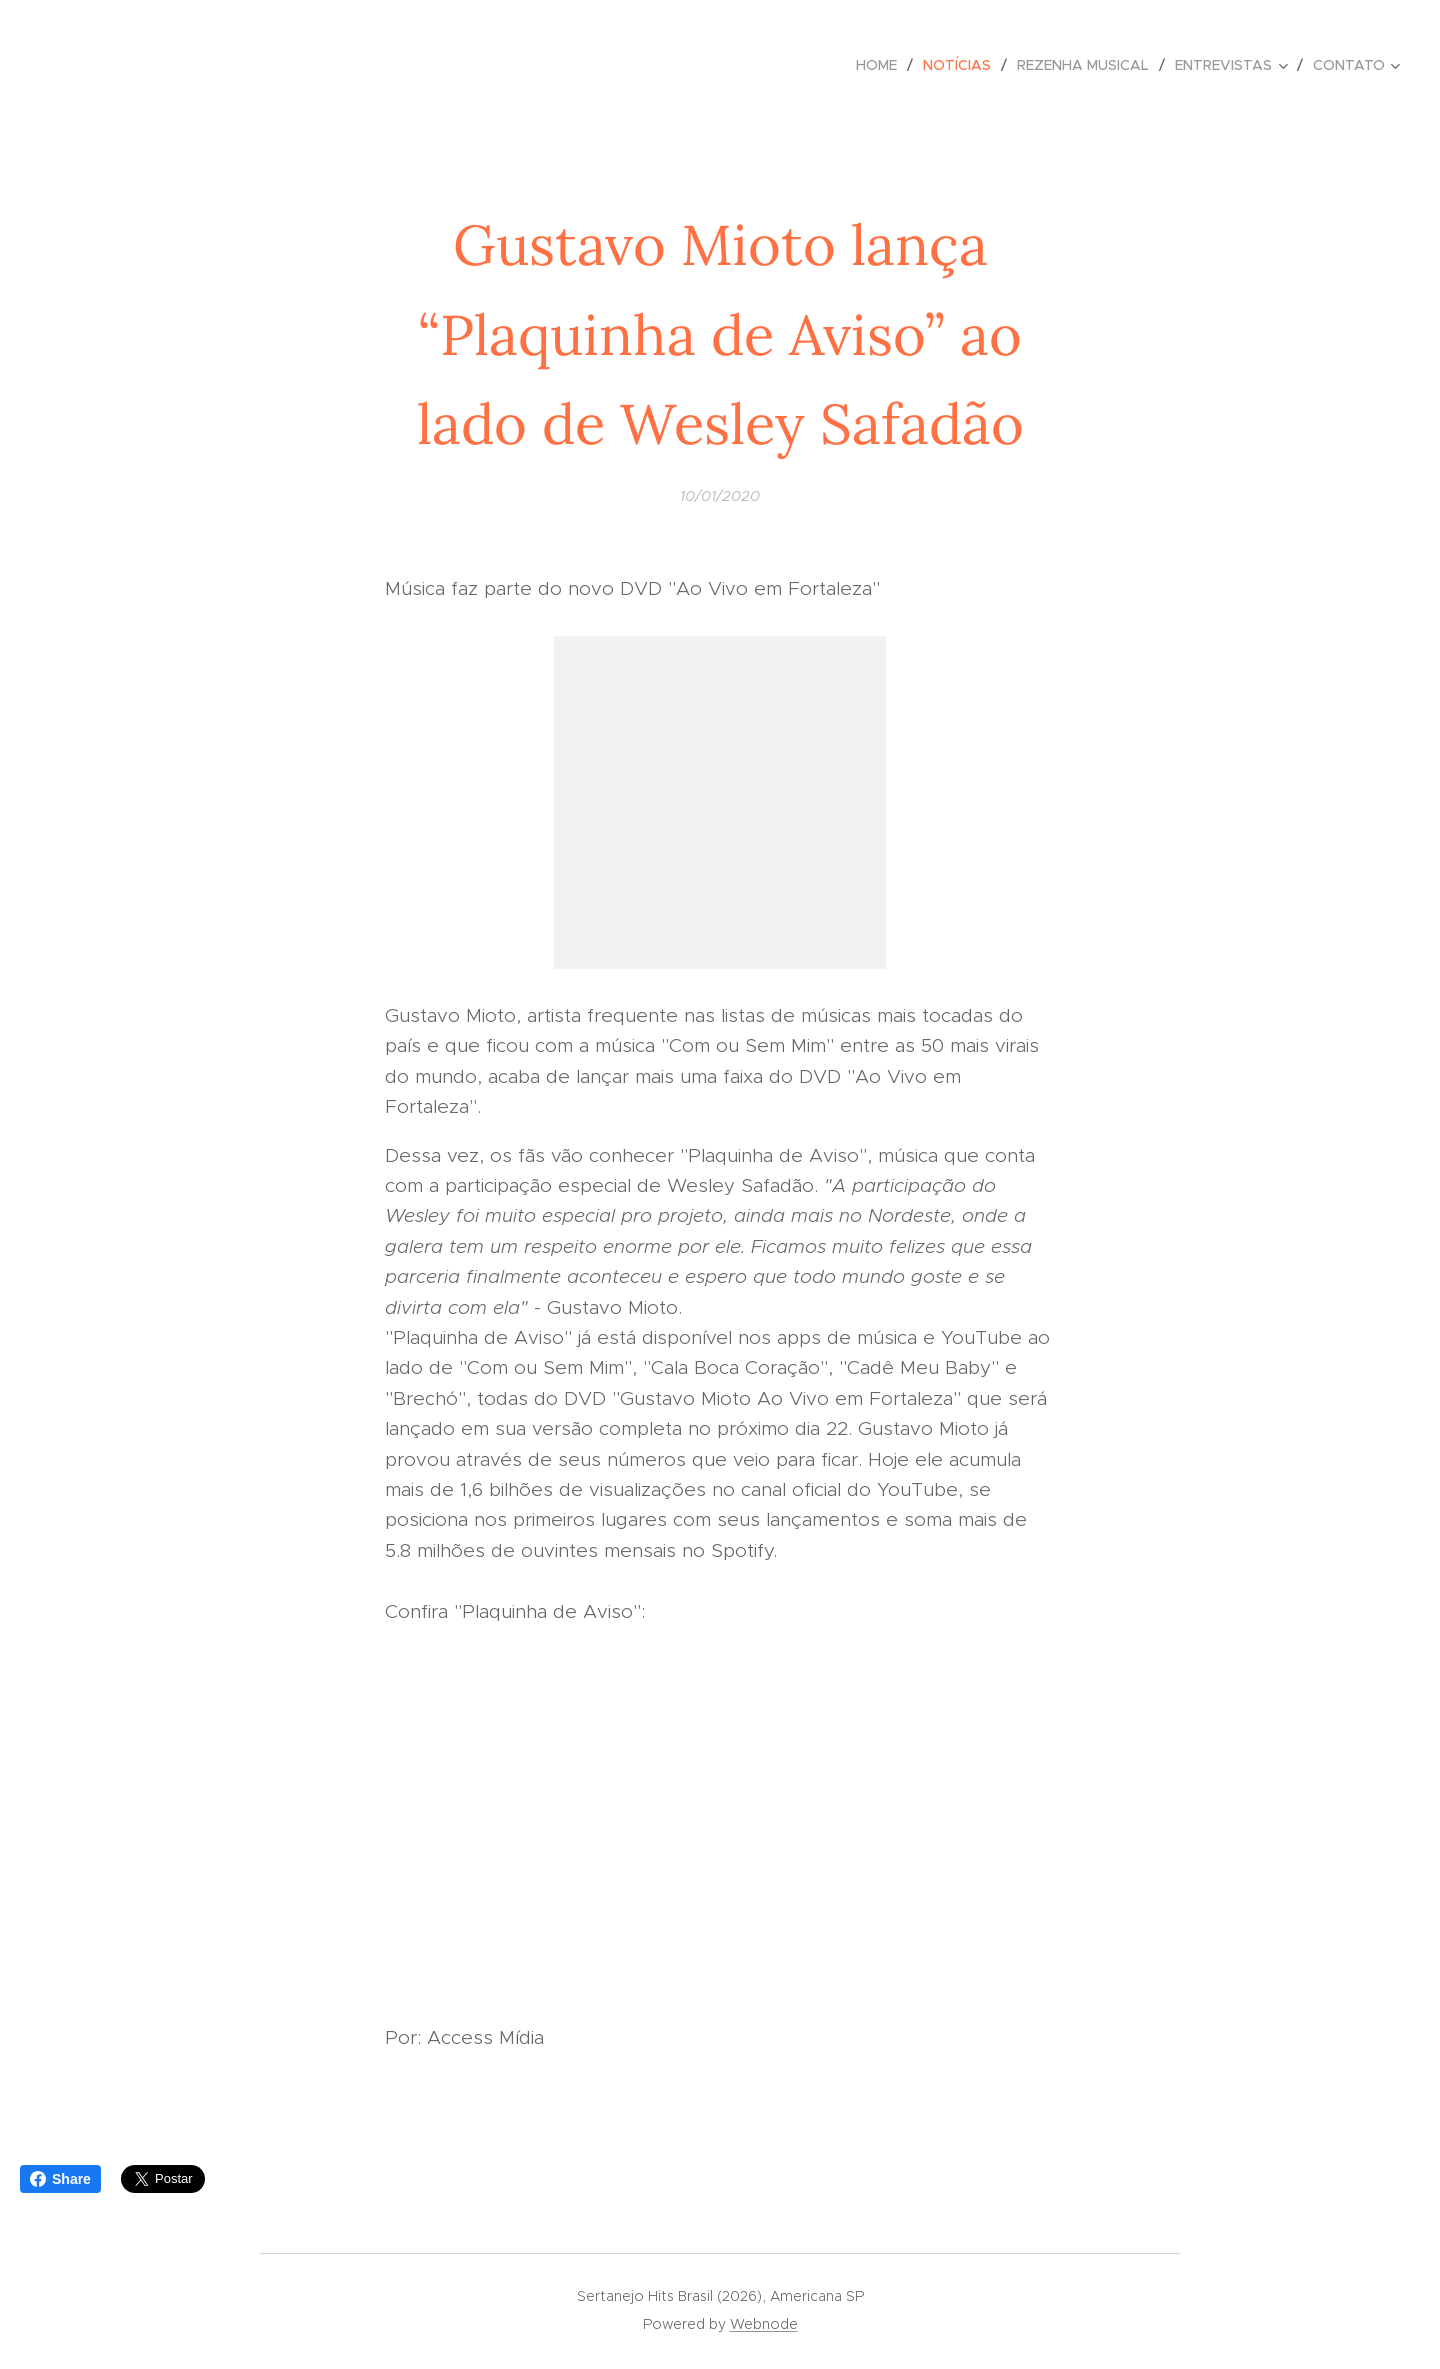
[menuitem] (882, 65)
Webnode (764, 2324)
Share (60, 2179)
